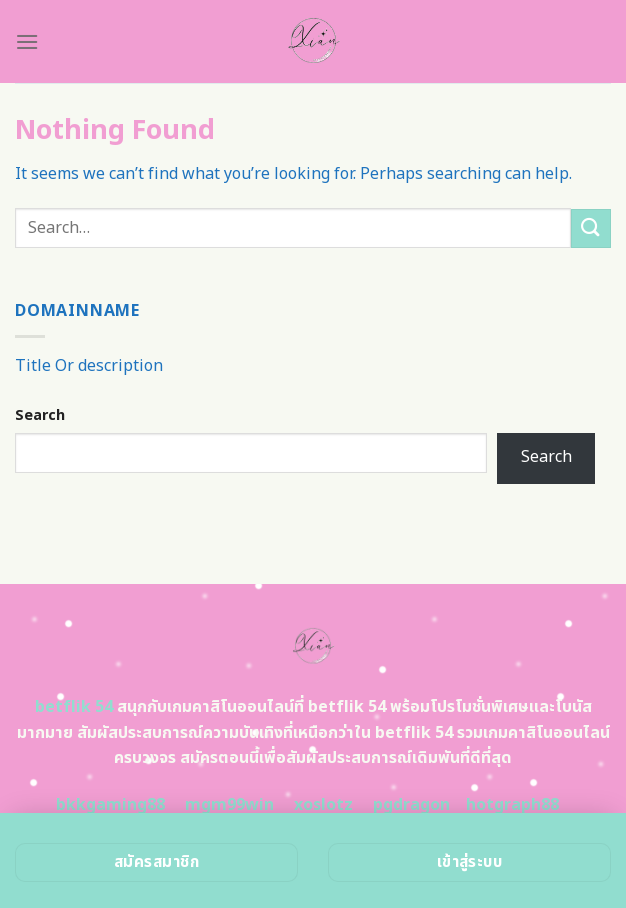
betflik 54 (74, 707)
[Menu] (27, 41)
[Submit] (591, 228)
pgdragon (411, 805)
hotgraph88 (512, 805)
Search (40, 415)
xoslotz (323, 805)
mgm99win (229, 805)
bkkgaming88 (110, 805)
